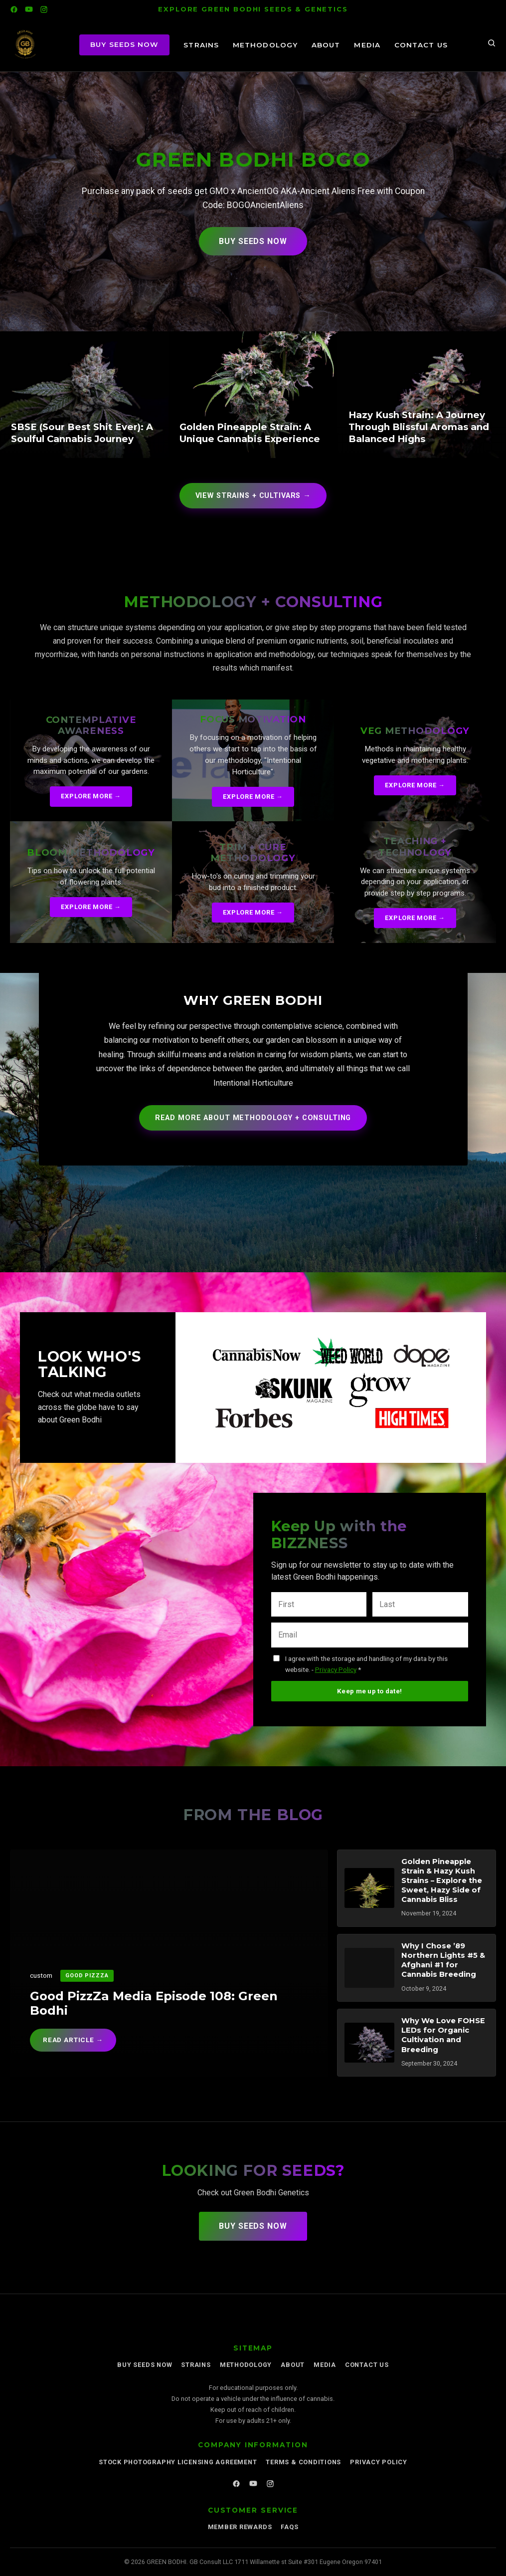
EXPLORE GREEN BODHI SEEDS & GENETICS (252, 9)
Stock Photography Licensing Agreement (178, 2462)
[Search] (491, 44)
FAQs (289, 2527)
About (326, 45)
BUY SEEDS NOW (124, 44)
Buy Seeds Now (253, 241)
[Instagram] (44, 9)
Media (367, 45)
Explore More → (91, 796)
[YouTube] (29, 9)
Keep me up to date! (369, 1691)
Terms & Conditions (303, 2462)
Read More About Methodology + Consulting (253, 1118)
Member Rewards (240, 2527)
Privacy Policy (335, 1669)
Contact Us (421, 45)
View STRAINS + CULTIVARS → (253, 495)
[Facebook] (14, 9)
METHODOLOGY (265, 45)
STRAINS (201, 45)
